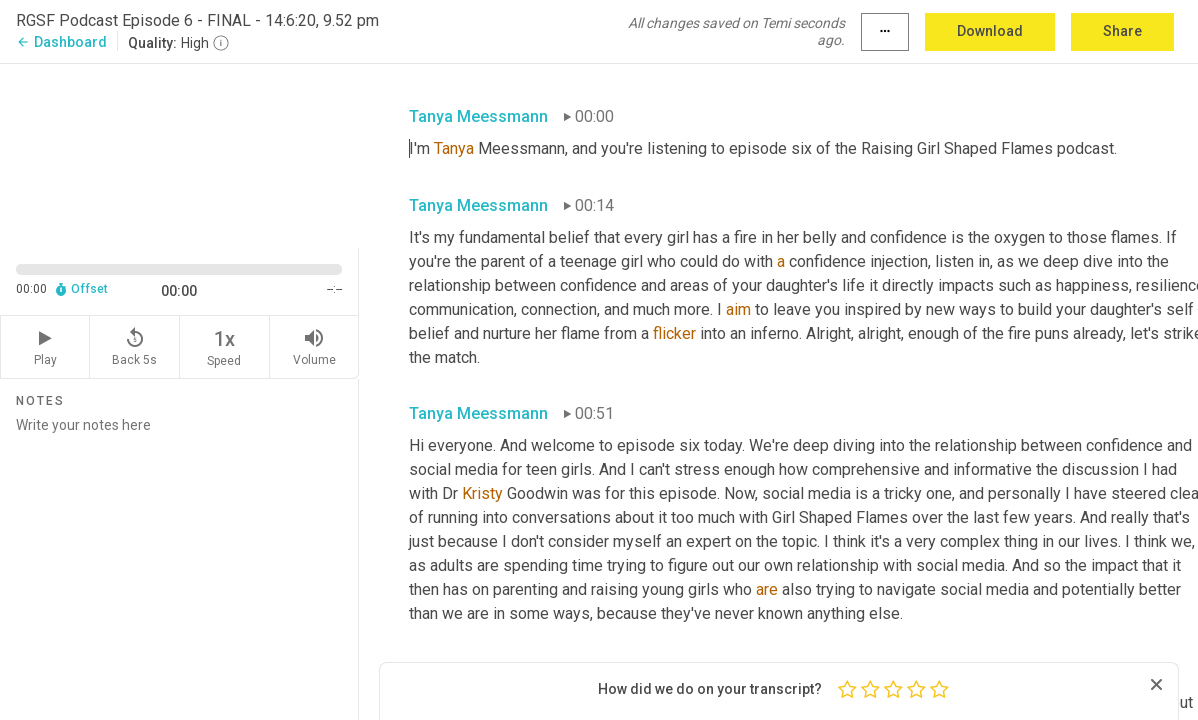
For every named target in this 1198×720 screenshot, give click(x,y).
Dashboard (61, 42)
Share (1122, 31)
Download (990, 31)
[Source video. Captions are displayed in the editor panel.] (179, 154)
